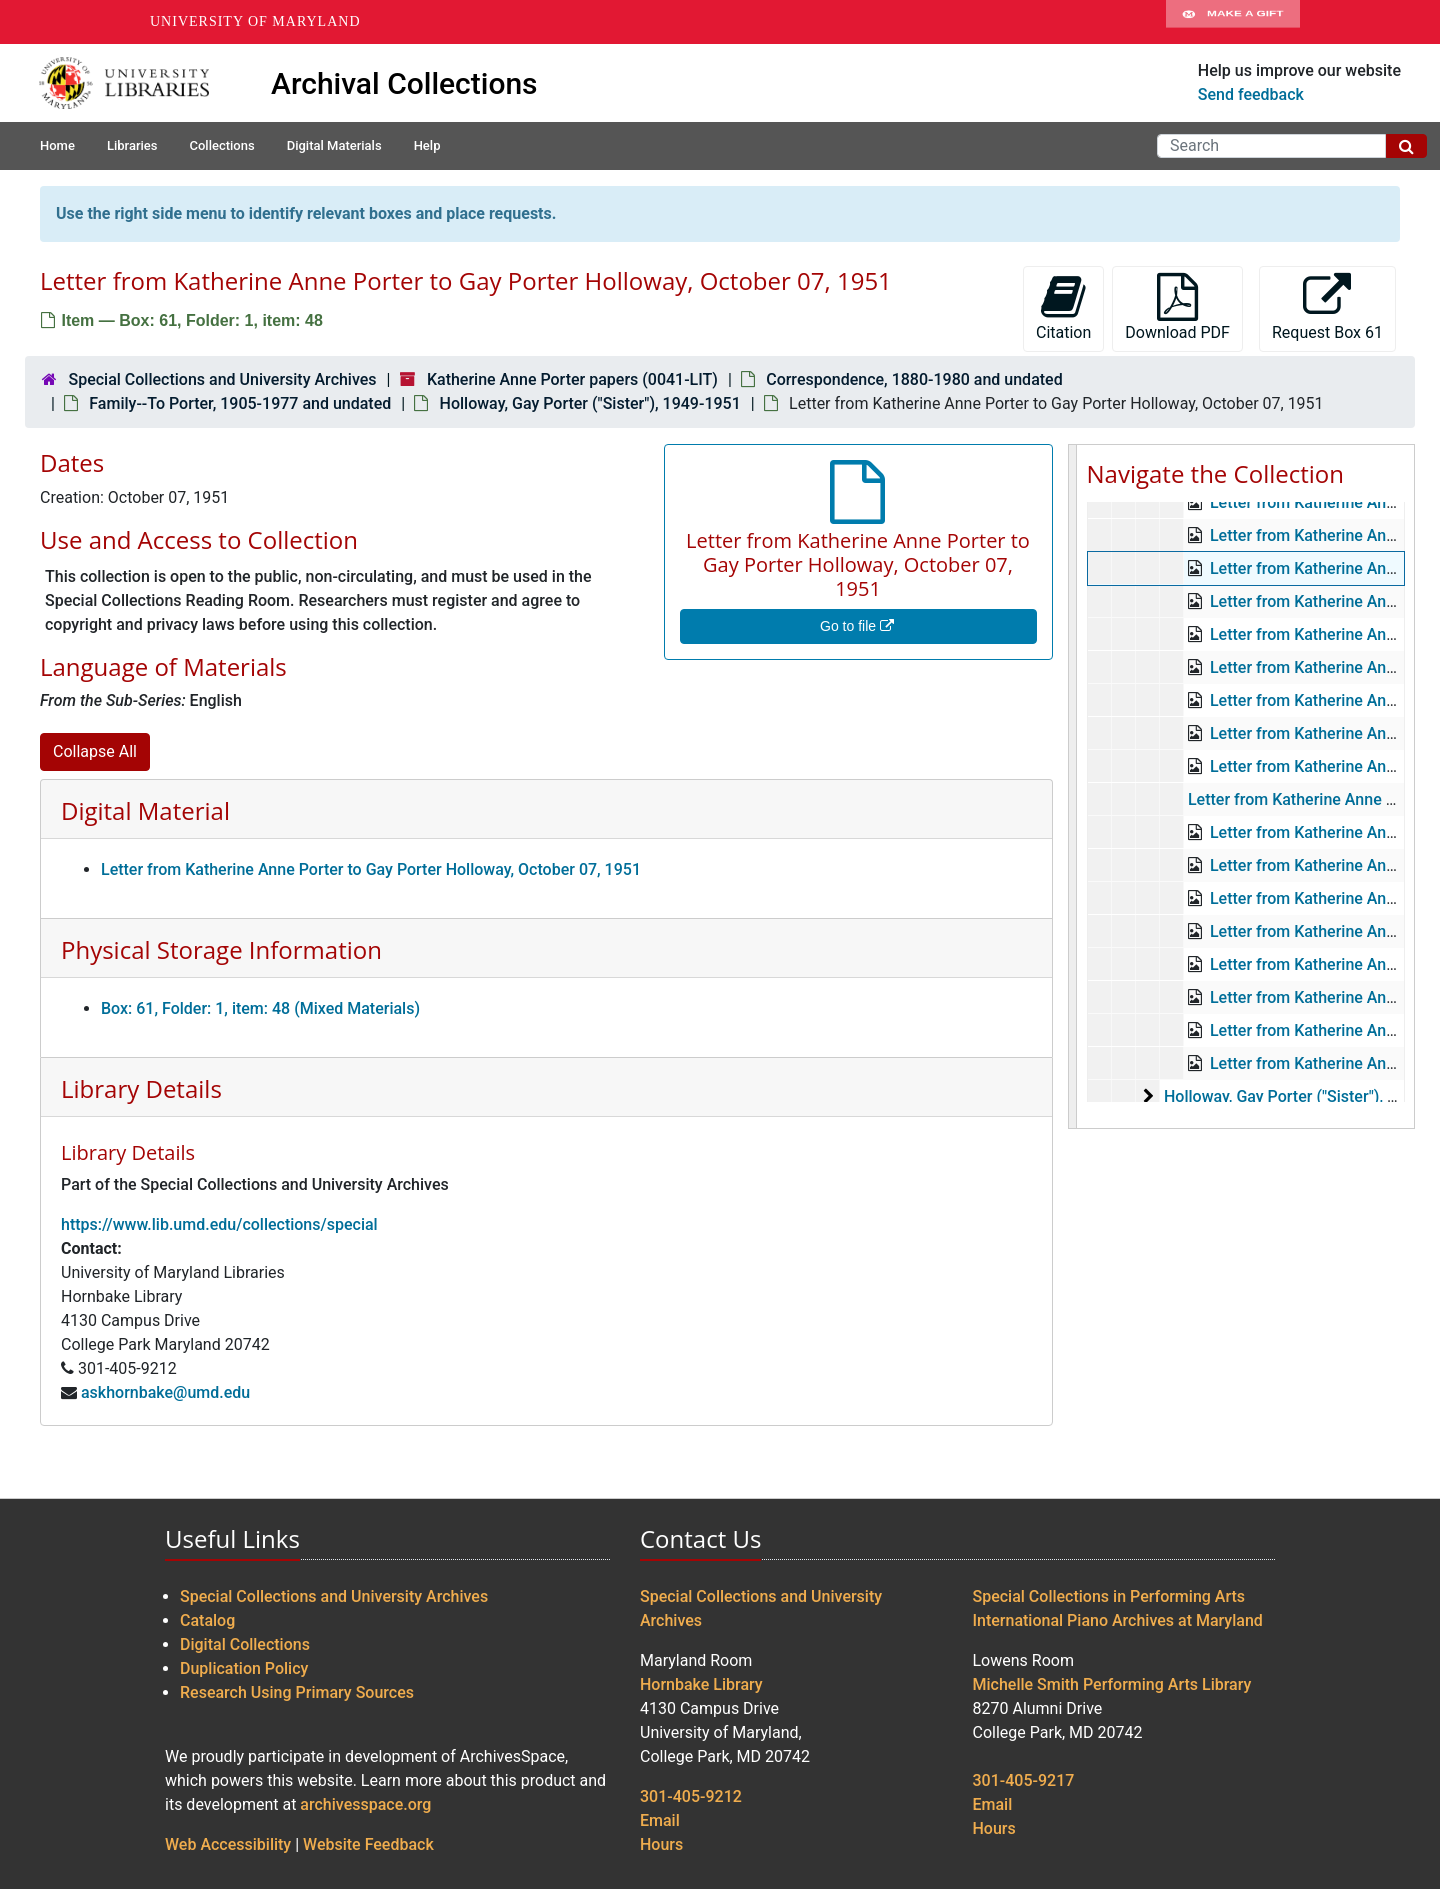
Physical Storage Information (221, 949)
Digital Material (145, 810)
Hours (661, 1844)
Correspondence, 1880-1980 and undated (914, 379)
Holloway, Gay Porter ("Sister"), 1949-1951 (590, 403)
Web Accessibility (228, 1844)
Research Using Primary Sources (297, 1692)
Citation (1063, 307)
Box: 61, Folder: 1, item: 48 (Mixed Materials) (260, 1008)
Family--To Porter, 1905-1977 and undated (240, 403)
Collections (221, 145)
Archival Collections (404, 83)
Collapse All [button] (95, 751)
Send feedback (1251, 94)
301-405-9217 (1024, 1780)
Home (57, 145)
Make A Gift (1233, 22)
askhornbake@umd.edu (165, 1392)
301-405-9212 (691, 1796)
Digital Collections (245, 1644)
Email (660, 1820)
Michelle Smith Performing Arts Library (1112, 1684)
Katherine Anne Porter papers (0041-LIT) (572, 379)
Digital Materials (334, 145)
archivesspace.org (365, 1804)
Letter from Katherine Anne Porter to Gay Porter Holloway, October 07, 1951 (371, 869)
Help (427, 145)
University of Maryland (255, 21)
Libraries (132, 145)
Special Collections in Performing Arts (1109, 1596)
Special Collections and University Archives (222, 379)
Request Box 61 (1327, 307)
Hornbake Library (701, 1684)
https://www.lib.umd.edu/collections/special (219, 1224)
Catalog (207, 1620)
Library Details (141, 1088)
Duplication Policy (244, 1668)
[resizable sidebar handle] (1073, 786)
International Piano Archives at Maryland (1118, 1620)
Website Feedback (368, 1844)
